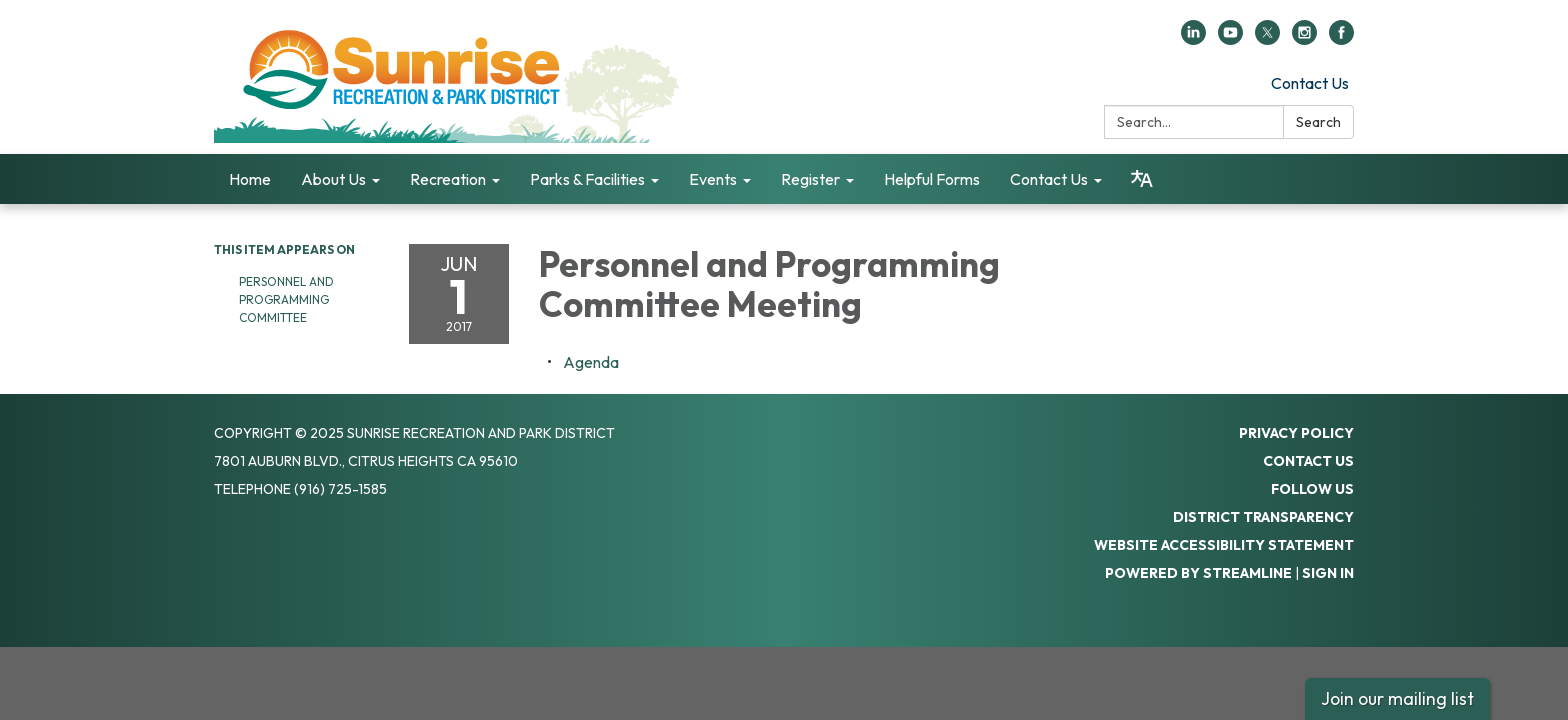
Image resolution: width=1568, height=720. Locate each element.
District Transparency (1263, 517)
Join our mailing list (1397, 698)
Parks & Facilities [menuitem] (587, 179)
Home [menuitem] (250, 179)
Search (1318, 122)
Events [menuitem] (713, 179)
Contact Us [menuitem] (1049, 179)
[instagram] (1304, 39)
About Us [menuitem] (333, 179)
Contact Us (1310, 83)
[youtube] (1230, 39)
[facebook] (1341, 39)
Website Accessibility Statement (1224, 545)
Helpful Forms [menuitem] (932, 179)
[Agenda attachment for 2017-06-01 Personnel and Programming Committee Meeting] (591, 362)
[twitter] (1267, 39)
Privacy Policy (1296, 433)
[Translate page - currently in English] (1142, 179)
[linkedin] (1193, 39)
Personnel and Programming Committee (286, 299)
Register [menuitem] (810, 179)
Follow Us (1312, 489)
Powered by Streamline (1198, 573)
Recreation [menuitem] (448, 179)
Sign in (1328, 573)
